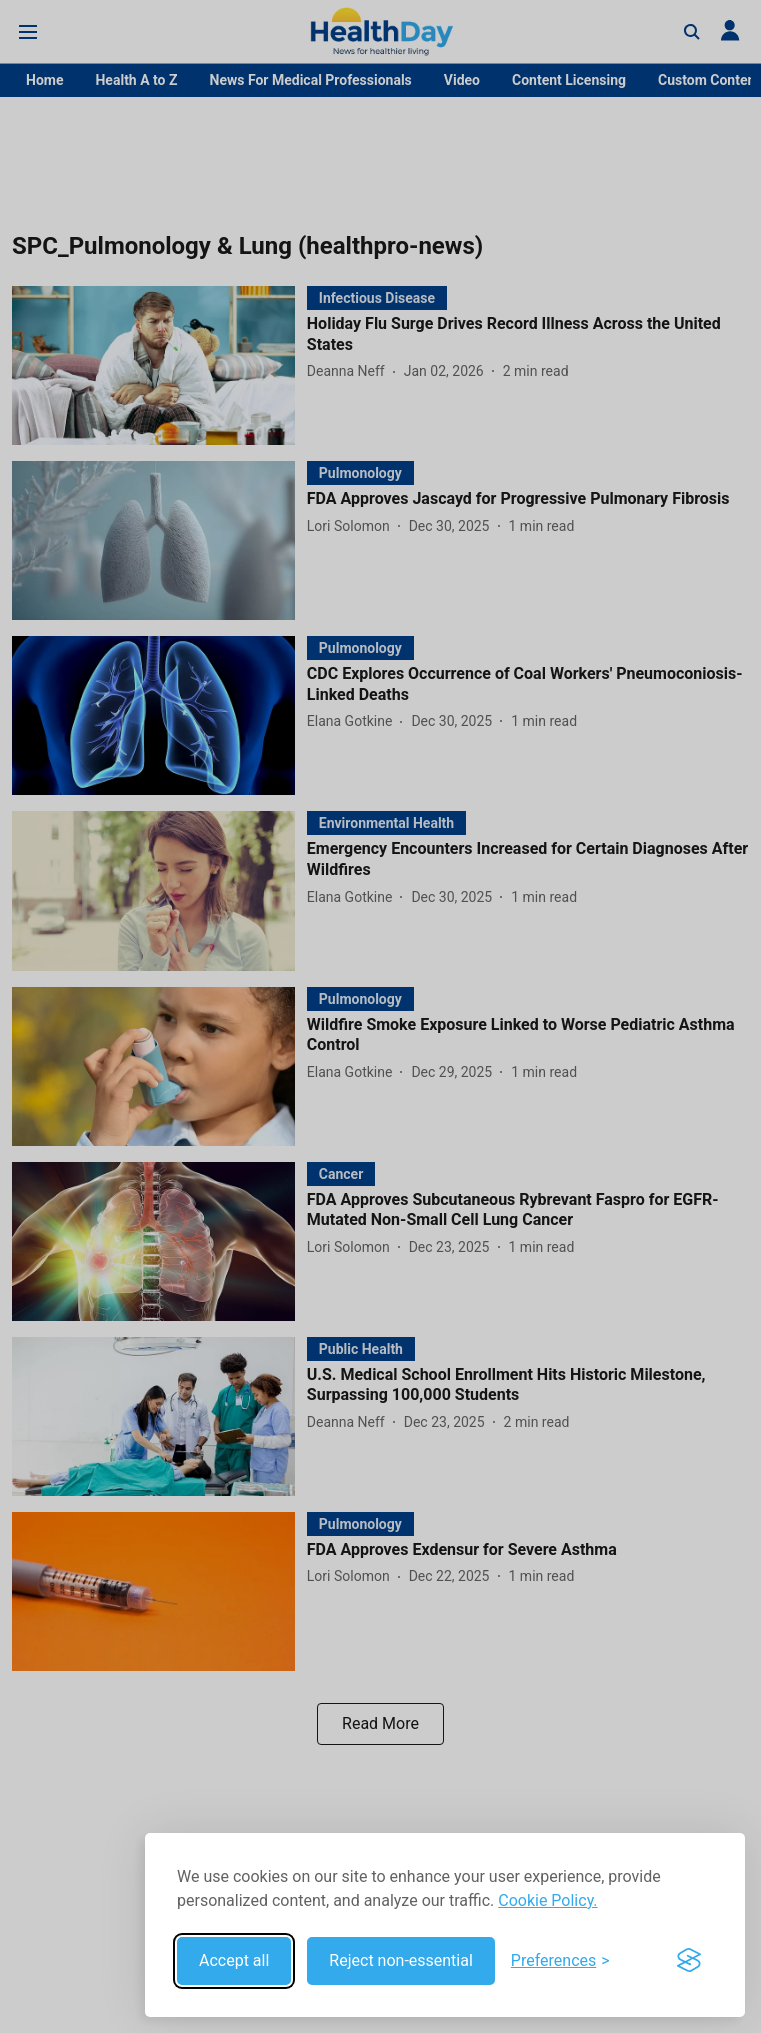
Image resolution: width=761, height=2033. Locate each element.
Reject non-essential (401, 1960)
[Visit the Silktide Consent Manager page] (689, 1961)
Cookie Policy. (547, 1900)
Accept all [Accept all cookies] (234, 1960)
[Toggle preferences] (560, 1961)
